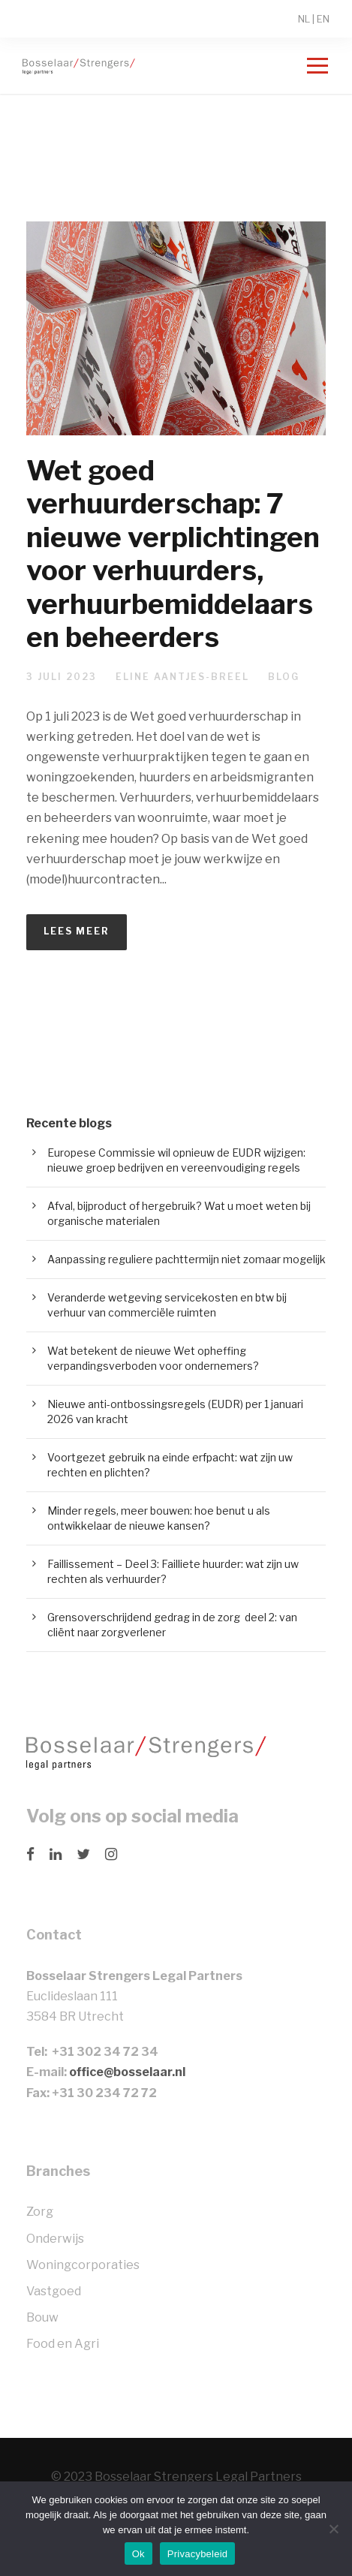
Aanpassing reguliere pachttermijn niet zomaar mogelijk (186, 1259)
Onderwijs (55, 2238)
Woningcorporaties (83, 2265)
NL (304, 19)
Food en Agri (62, 2344)
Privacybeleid (197, 2553)
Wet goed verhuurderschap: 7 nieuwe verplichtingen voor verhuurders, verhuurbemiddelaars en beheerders (173, 553)
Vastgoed (53, 2291)
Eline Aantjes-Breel (182, 676)
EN (323, 19)
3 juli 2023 (61, 676)
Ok (138, 2553)
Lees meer (77, 931)
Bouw (42, 2317)
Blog (283, 676)
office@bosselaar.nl (127, 2072)
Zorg (39, 2211)
